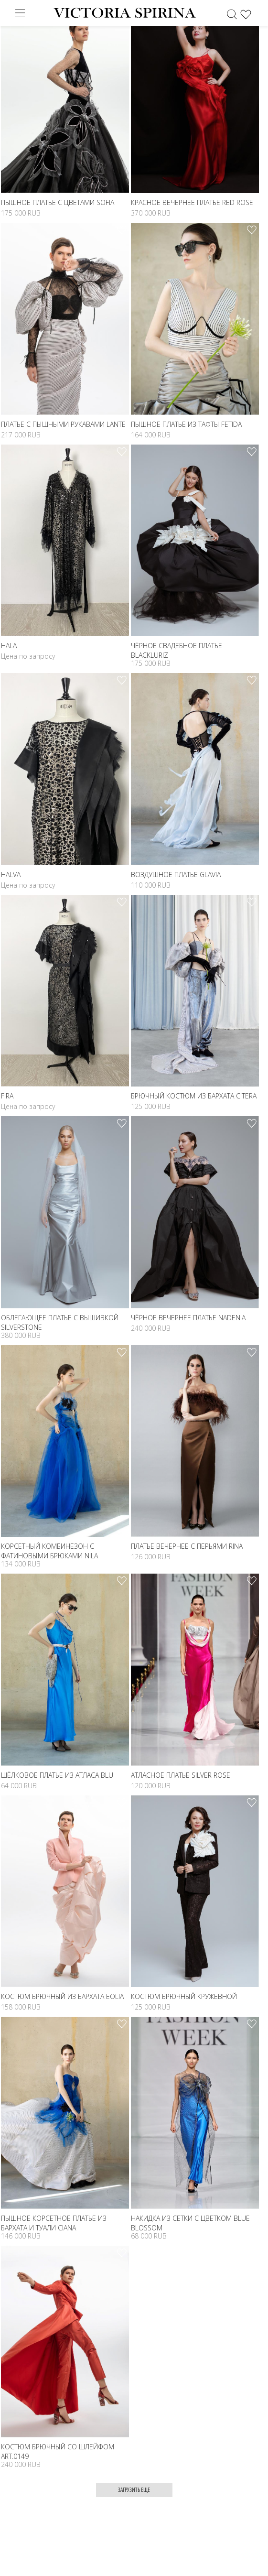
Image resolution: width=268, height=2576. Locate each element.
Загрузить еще (134, 2490)
